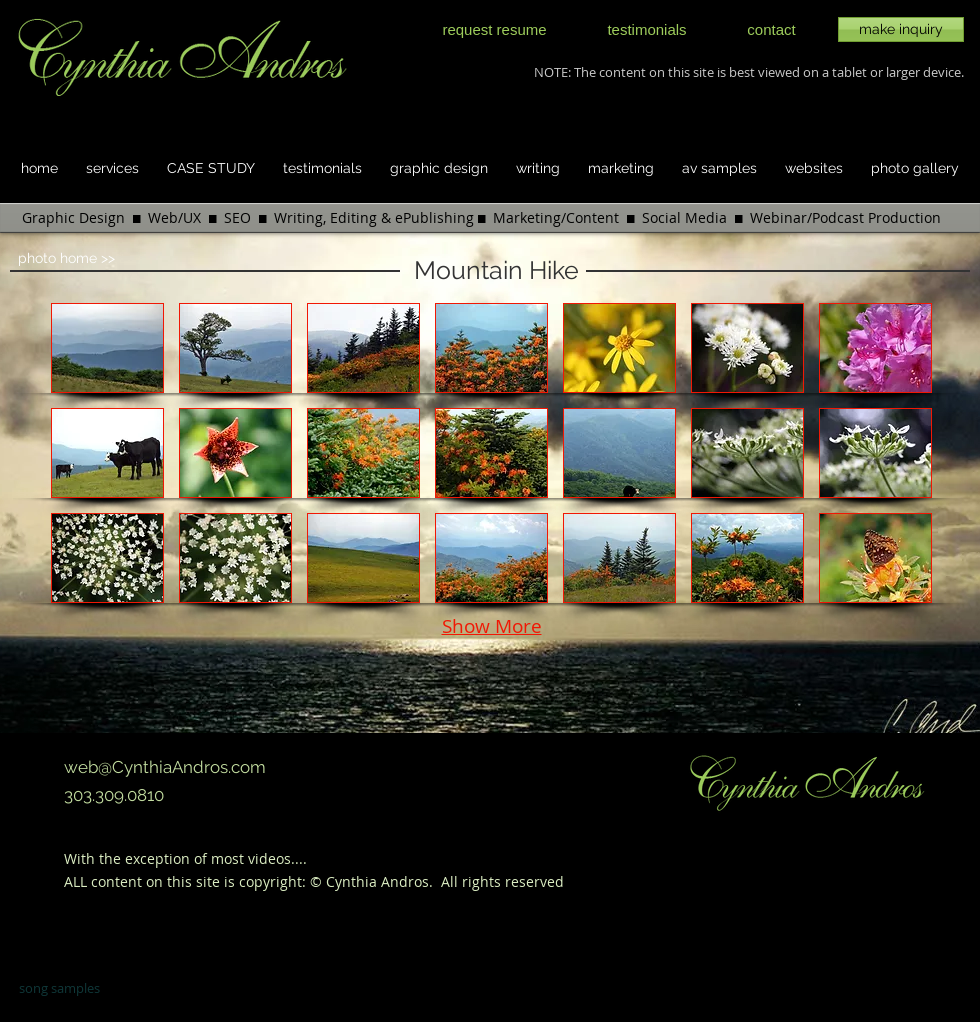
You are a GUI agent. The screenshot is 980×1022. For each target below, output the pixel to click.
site (208, 881)
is (231, 881)
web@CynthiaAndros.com (165, 767)
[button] (107, 348)
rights (481, 881)
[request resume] (494, 29)
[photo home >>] (86, 259)
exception (159, 858)
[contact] (771, 29)
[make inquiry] (901, 29)
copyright (270, 881)
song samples (59, 988)
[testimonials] (647, 29)
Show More (492, 626)
